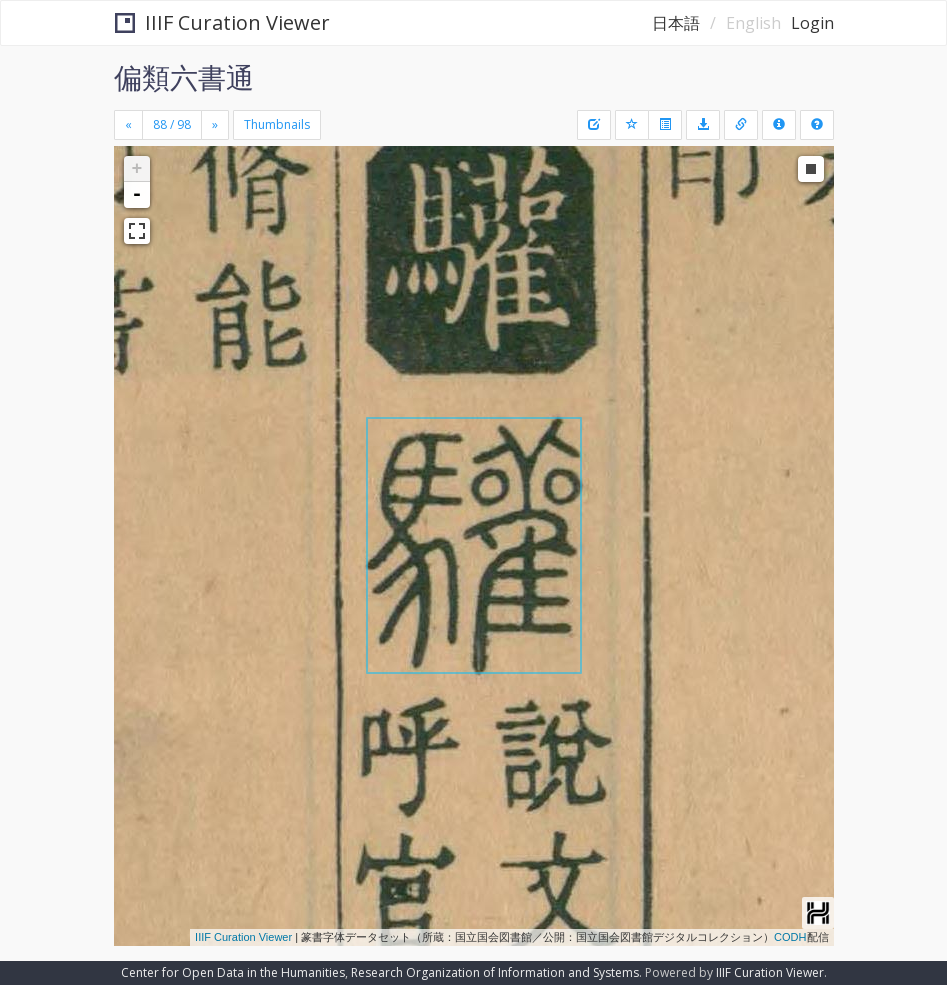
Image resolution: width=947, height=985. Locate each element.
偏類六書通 (184, 77)
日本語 (676, 23)
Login (812, 23)
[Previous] (128, 125)
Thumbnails (277, 124)
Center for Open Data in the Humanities (233, 972)
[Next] (215, 125)
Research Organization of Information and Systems (495, 972)
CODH (790, 937)
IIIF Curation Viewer (222, 22)
